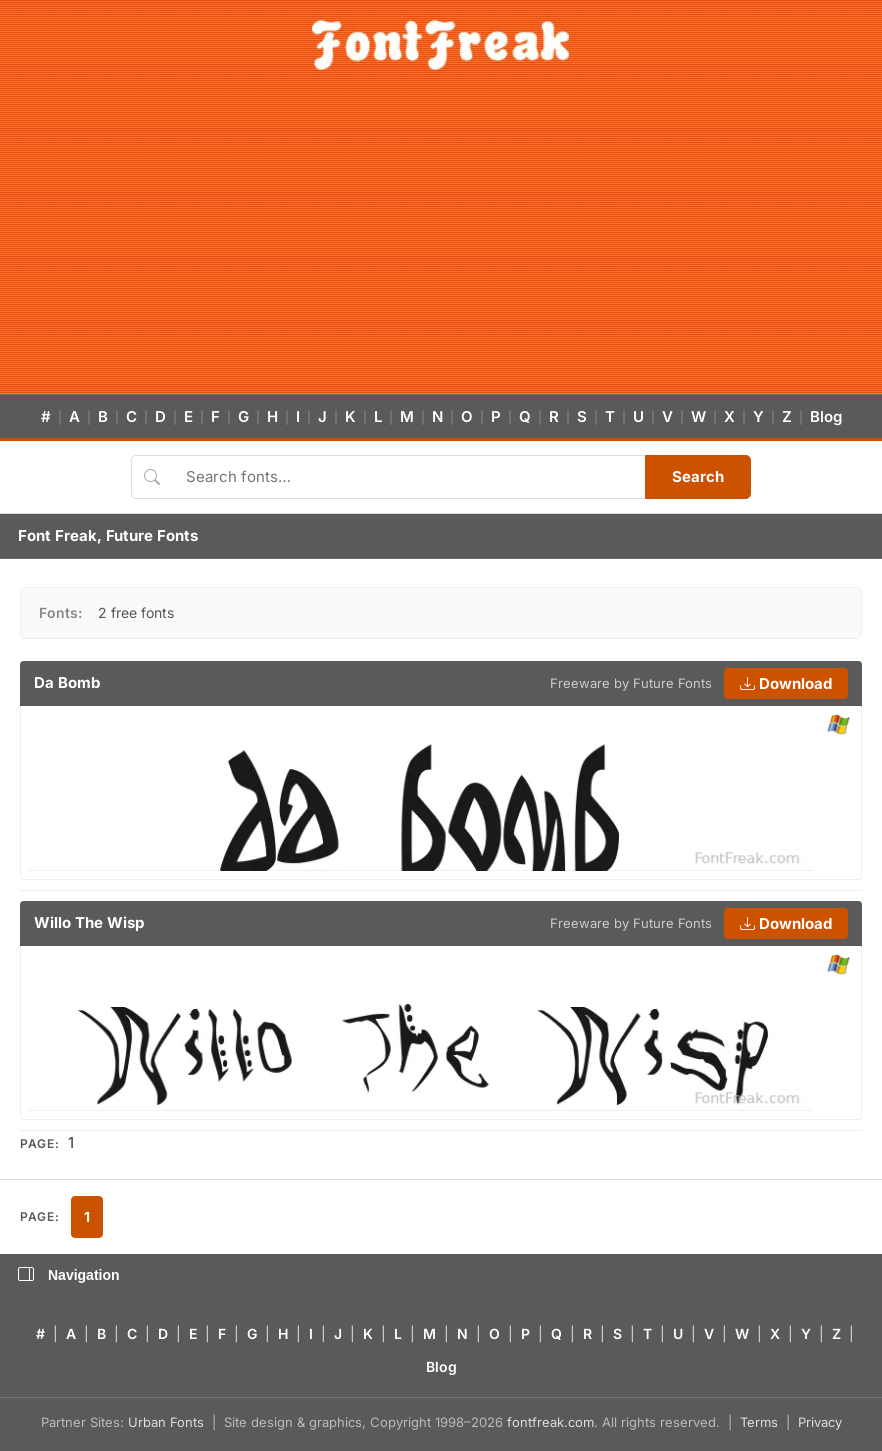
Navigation (69, 1275)
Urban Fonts (166, 1422)
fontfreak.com (550, 1422)
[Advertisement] (441, 244)
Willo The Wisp (89, 922)
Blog (826, 416)
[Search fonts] (408, 477)
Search (698, 476)
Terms (759, 1422)
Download (786, 683)
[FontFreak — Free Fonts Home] (440, 45)
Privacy (820, 1422)
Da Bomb (67, 682)
